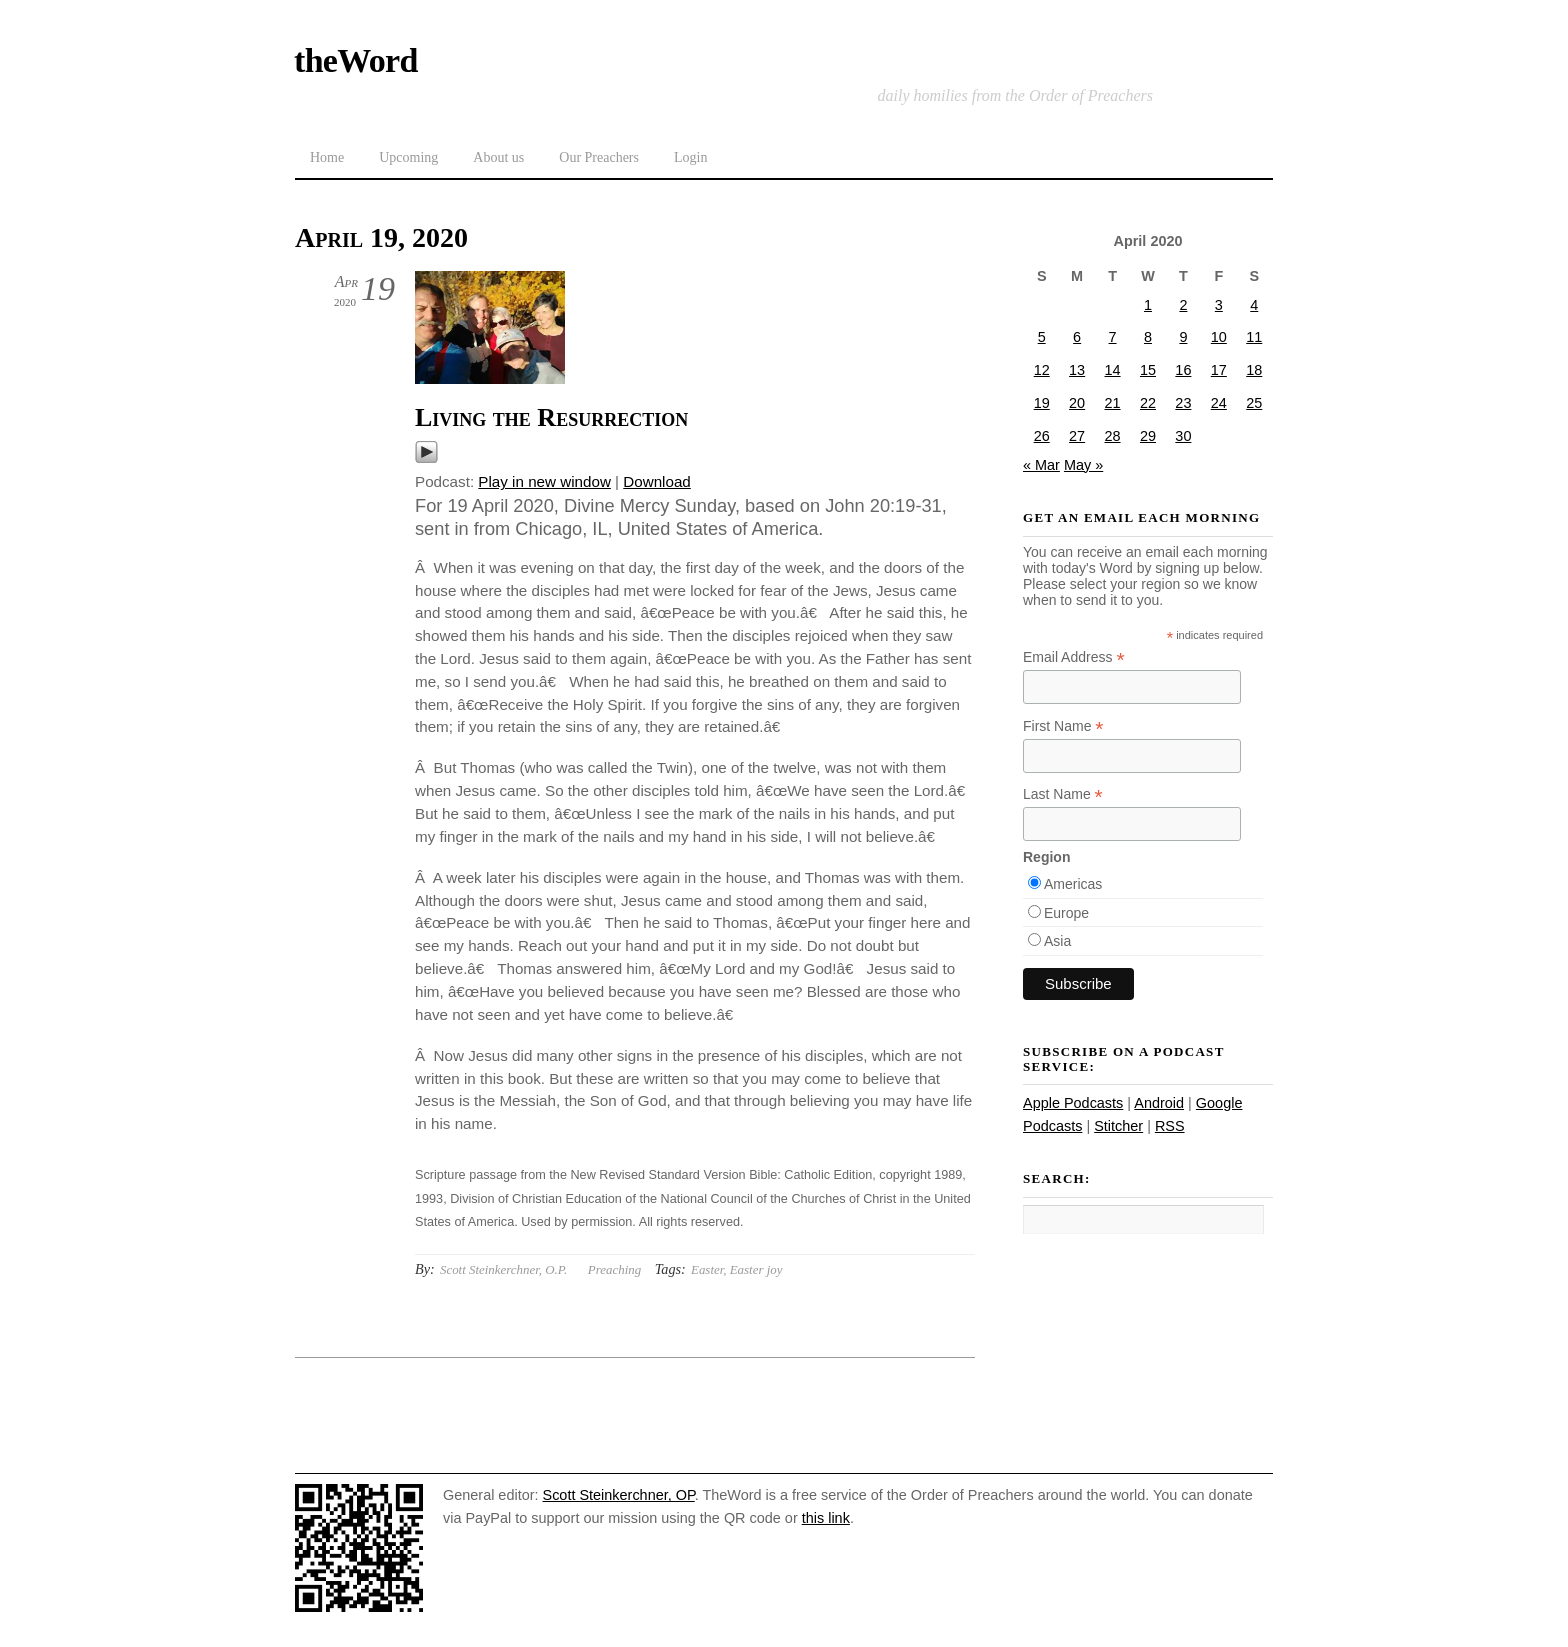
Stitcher (1118, 1126)
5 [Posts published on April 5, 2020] (1042, 337)
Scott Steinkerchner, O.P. (503, 1269)
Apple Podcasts (1073, 1103)
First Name (1063, 726)
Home (327, 157)
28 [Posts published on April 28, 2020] (1113, 436)
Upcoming (408, 157)
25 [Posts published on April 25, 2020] (1254, 403)
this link (826, 1518)
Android (1159, 1103)
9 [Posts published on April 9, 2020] (1183, 337)
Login (690, 157)
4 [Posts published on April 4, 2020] (1254, 305)
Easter (707, 1269)
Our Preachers (599, 157)
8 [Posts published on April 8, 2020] (1148, 337)
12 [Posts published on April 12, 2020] (1042, 370)
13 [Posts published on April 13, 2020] (1077, 370)
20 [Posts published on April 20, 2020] (1077, 403)
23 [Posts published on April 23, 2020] (1183, 403)
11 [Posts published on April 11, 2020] (1254, 337)
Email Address (1074, 657)
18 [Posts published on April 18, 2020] (1254, 370)
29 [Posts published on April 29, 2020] (1148, 436)
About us (498, 157)
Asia (1057, 941)
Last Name (1063, 794)
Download (657, 481)
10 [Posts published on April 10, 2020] (1219, 337)
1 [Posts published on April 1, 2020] (1148, 305)
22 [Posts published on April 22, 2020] (1148, 403)
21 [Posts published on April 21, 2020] (1113, 403)
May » (1083, 465)
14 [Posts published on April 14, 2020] (1113, 370)
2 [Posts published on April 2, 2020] (1183, 305)
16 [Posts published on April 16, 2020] (1183, 370)
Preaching (614, 1269)
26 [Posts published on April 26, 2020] (1042, 436)
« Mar (1041, 465)
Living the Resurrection (551, 417)
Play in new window (544, 481)
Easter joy (756, 1269)
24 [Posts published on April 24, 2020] (1219, 403)
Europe (1066, 913)
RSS (1170, 1126)
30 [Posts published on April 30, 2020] (1183, 436)
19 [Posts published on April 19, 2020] (1042, 403)
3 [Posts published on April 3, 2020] (1219, 305)
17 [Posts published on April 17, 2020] (1219, 370)
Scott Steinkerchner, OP (619, 1495)
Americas (1073, 884)
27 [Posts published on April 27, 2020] (1077, 436)
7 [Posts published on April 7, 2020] (1113, 337)
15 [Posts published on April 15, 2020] (1148, 370)
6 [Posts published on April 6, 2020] (1077, 337)
